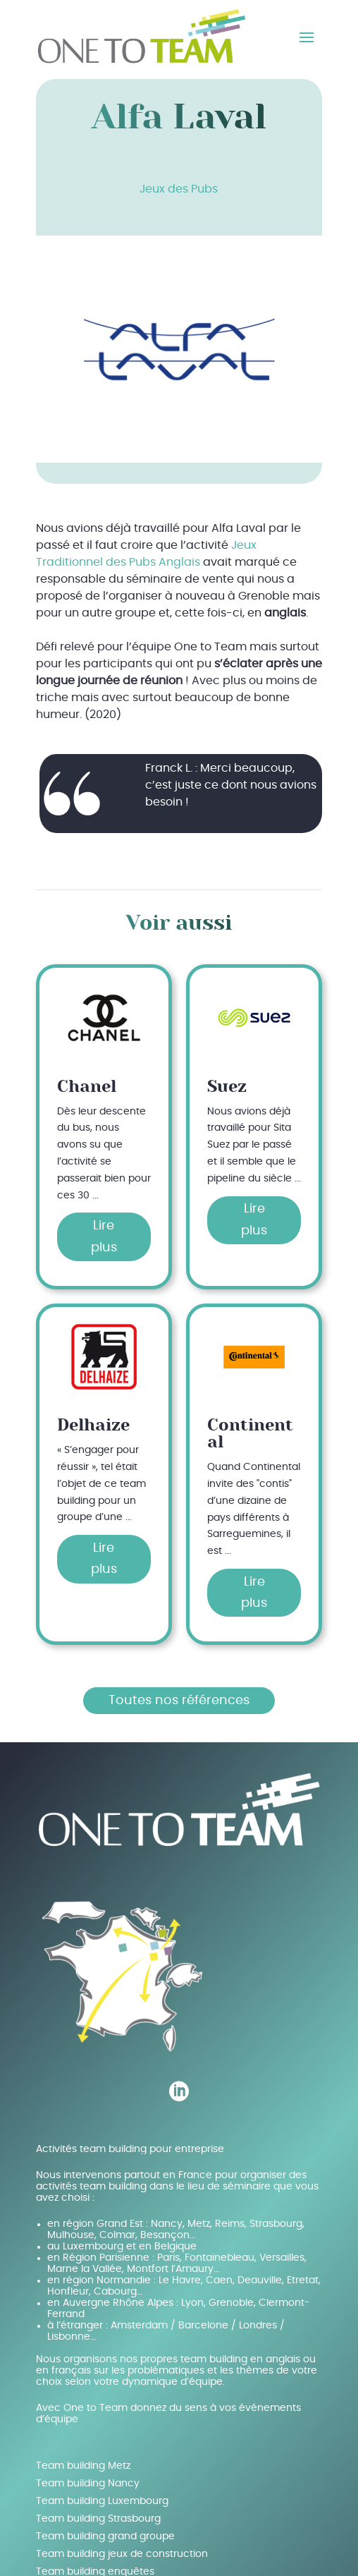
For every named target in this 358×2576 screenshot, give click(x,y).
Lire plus (104, 1237)
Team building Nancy (88, 2484)
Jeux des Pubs (179, 189)
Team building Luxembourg (102, 2501)
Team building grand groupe (105, 2536)
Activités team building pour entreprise (130, 2149)
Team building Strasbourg (98, 2519)
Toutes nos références (179, 1700)
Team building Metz (83, 2466)
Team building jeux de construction (122, 2554)
